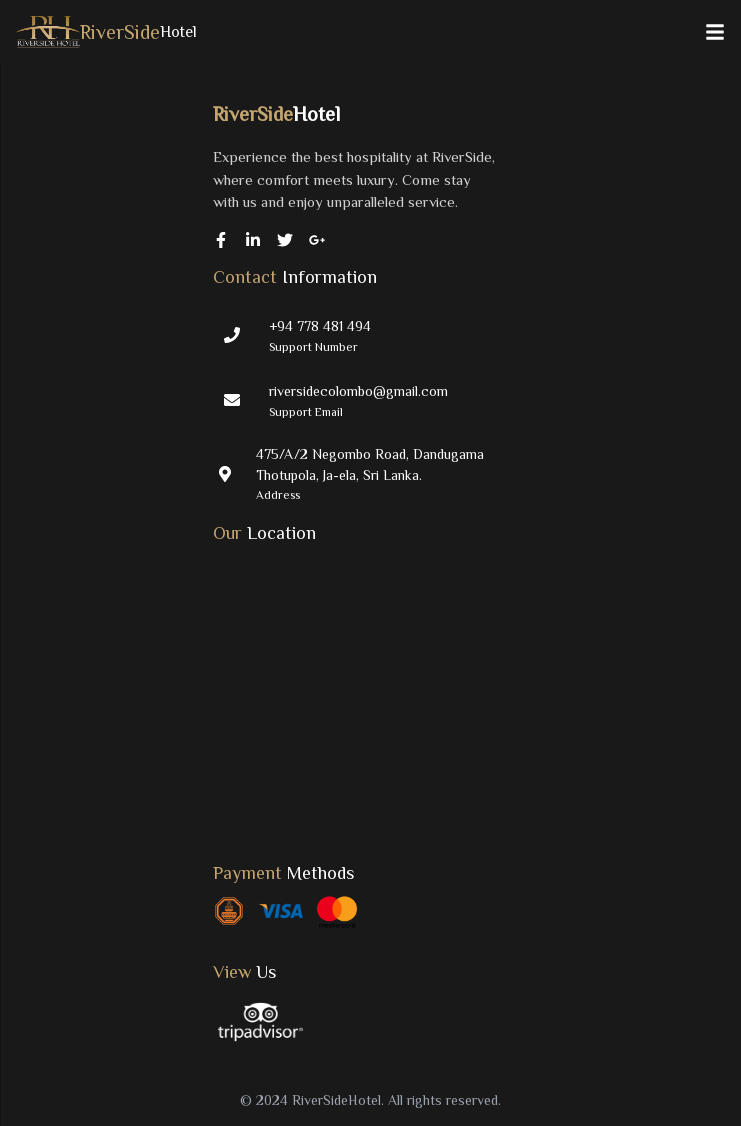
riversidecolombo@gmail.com (358, 391)
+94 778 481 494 (320, 326)
